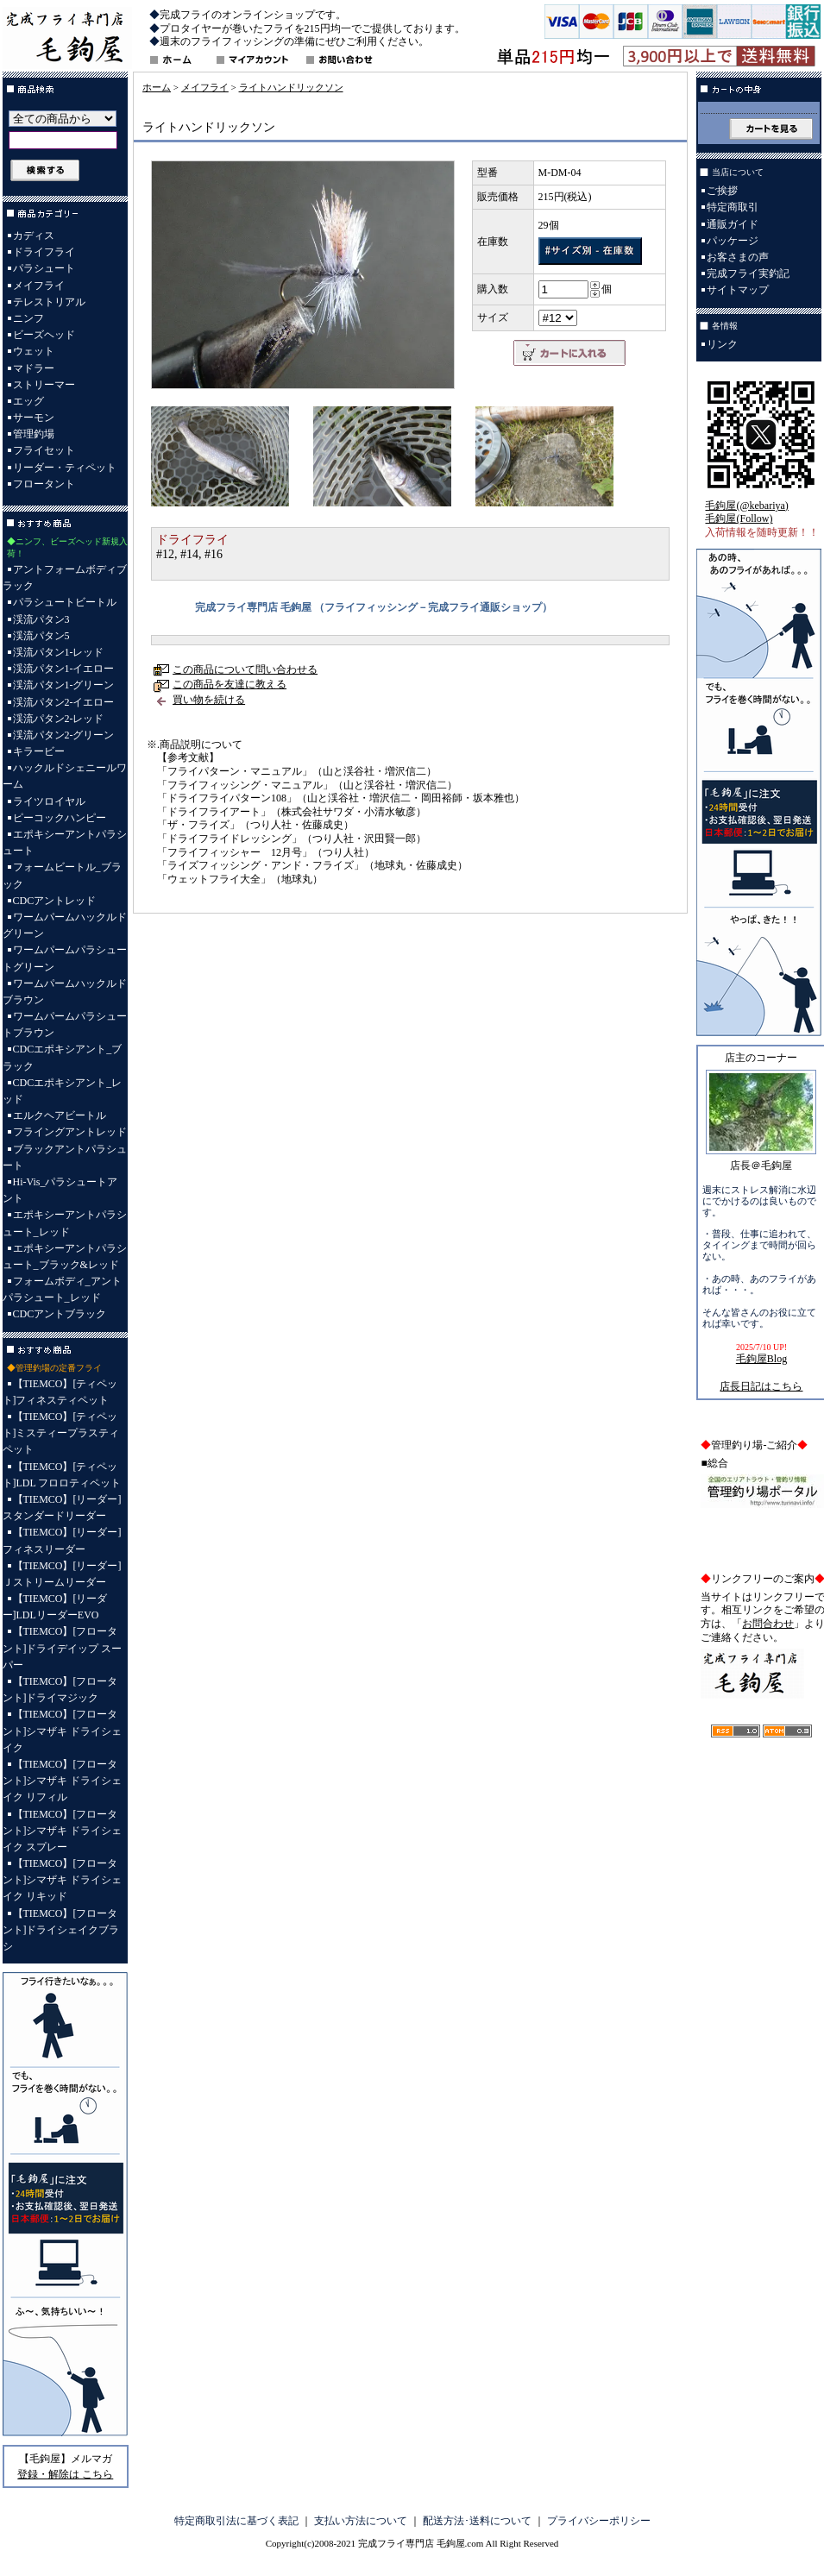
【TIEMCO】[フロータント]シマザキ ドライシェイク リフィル (63, 1780)
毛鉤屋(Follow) (738, 518)
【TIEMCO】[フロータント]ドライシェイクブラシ (61, 1929)
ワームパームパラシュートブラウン (65, 1024)
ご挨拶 (722, 191)
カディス (33, 235)
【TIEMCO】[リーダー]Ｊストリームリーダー (62, 1574)
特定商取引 (732, 207)
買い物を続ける (209, 700)
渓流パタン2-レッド (58, 719)
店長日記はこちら (761, 1386)
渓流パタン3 (41, 619)
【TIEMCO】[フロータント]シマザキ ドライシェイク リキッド (63, 1879)
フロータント (44, 484)
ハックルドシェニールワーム (65, 776)
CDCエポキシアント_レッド (63, 1091)
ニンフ (28, 318)
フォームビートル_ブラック (62, 875)
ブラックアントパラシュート (65, 1157)
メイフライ (39, 286)
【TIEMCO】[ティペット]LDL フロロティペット (62, 1475)
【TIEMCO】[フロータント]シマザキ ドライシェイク (63, 1730)
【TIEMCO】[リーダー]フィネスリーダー (62, 1540)
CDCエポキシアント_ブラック (63, 1057)
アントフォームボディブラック (65, 577)
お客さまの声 (738, 257)
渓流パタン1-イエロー (64, 669)
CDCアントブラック (60, 1314)
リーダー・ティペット (64, 468)
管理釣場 (33, 434)
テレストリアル (49, 302)
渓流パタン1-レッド (58, 652)
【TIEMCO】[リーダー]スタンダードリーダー (62, 1507)
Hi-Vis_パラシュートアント (60, 1190)
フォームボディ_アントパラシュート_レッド (62, 1289)
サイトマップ (738, 290)
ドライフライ (44, 252)
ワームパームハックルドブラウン (65, 991)
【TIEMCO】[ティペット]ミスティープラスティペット (61, 1433)
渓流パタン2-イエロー (64, 702)
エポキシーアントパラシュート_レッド (65, 1223)
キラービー (39, 751)
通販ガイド (732, 224)
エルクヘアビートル (59, 1115)
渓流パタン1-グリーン (64, 685)
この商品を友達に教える (229, 684)
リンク (722, 344)
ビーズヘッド (44, 335)
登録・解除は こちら (65, 2474)
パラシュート (44, 268)
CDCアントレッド (55, 901)
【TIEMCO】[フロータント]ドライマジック (60, 1689)
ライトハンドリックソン (291, 87)
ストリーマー (44, 385)
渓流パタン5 (41, 636)
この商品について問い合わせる (245, 669)
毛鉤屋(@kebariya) (746, 505)
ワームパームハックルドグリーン (65, 925)
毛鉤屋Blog (761, 1359)
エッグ (28, 401)
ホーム (156, 87)
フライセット (44, 450)
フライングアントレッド (70, 1132)
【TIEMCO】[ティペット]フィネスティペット (60, 1392)
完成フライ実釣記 (748, 273)
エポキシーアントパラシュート (65, 842)
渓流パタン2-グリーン (64, 735)
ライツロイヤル (49, 801)
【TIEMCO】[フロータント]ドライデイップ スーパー (63, 1647)
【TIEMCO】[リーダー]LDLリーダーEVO (55, 1607)
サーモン (33, 418)
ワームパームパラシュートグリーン (65, 958)
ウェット (33, 351)
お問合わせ (768, 1624)
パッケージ (732, 241)
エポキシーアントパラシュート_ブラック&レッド (65, 1256)
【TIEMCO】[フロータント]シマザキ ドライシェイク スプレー (63, 1830)
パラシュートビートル (64, 602)
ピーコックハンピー (59, 818)
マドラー (33, 368)
